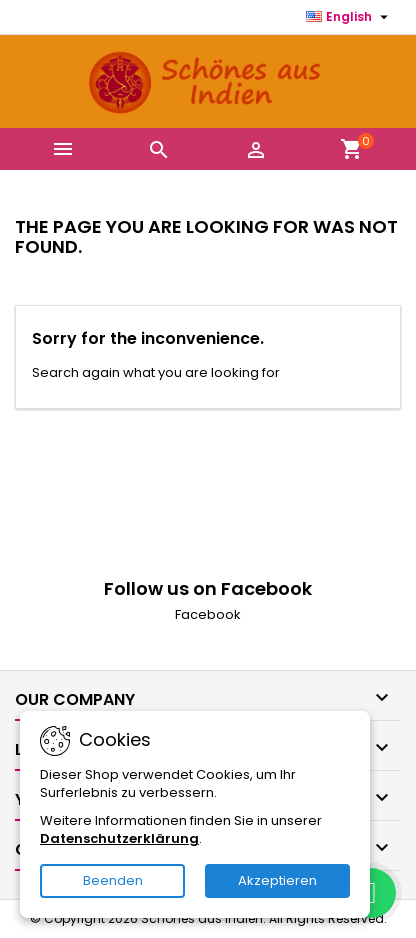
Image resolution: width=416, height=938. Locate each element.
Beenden (113, 880)
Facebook (208, 614)
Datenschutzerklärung (119, 838)
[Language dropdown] (349, 17)
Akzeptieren (277, 880)
